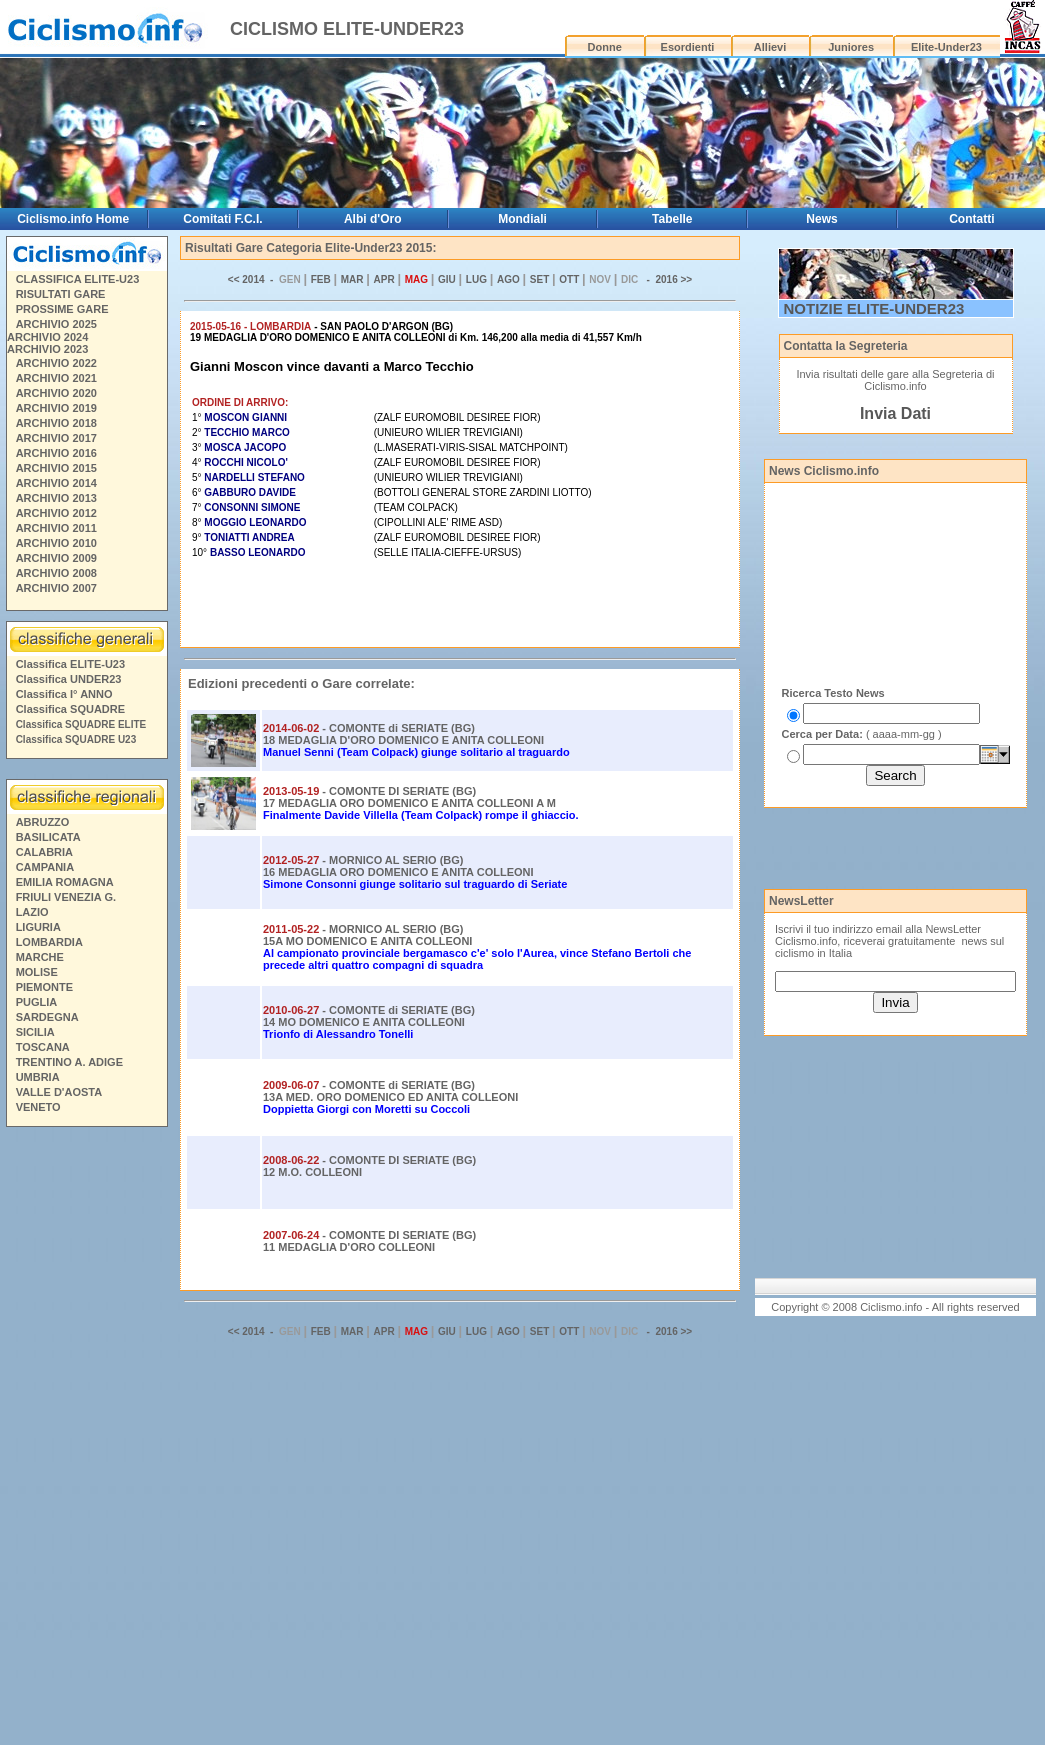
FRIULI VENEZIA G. (66, 897)
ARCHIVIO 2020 (56, 393)
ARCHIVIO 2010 (56, 543)
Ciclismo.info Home (73, 219)
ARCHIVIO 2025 (56, 324)
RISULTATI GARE (61, 294)
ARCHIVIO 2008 (56, 573)
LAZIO (32, 912)
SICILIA (35, 1032)
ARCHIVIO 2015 (56, 468)
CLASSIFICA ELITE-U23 (78, 279)
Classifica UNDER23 (69, 679)
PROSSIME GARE (62, 309)
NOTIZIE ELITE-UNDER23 (874, 308)
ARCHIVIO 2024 (47, 337)
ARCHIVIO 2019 (56, 408)
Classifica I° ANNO (64, 694)
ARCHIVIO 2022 (56, 363)
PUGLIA (37, 1002)
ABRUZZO (43, 822)
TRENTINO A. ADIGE (69, 1062)
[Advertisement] (86, 1439)
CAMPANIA (45, 867)
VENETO (38, 1107)
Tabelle (672, 219)
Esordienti (688, 47)
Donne (605, 47)
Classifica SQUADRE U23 (76, 739)
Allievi (770, 47)
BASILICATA (48, 837)
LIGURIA (38, 927)
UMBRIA (38, 1077)
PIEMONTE (44, 987)
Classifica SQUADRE (70, 709)
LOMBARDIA (49, 942)
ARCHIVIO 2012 (56, 513)
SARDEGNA (47, 1017)
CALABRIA (44, 852)
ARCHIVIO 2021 (56, 378)
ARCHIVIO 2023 (47, 349)
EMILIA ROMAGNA (65, 882)
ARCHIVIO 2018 (56, 423)
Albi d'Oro (373, 219)
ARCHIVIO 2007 (56, 588)
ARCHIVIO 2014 (56, 483)
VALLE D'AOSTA (59, 1092)
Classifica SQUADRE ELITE (81, 724)
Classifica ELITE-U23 (70, 664)
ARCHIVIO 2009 (56, 558)
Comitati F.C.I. (222, 219)
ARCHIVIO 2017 (56, 438)
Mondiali (522, 219)
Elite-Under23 (946, 47)
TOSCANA (43, 1047)
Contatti (971, 219)
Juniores (851, 47)
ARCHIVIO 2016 (56, 453)
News (821, 219)
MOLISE (37, 972)
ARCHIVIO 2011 (56, 528)
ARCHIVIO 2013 (56, 498)
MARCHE (40, 957)
